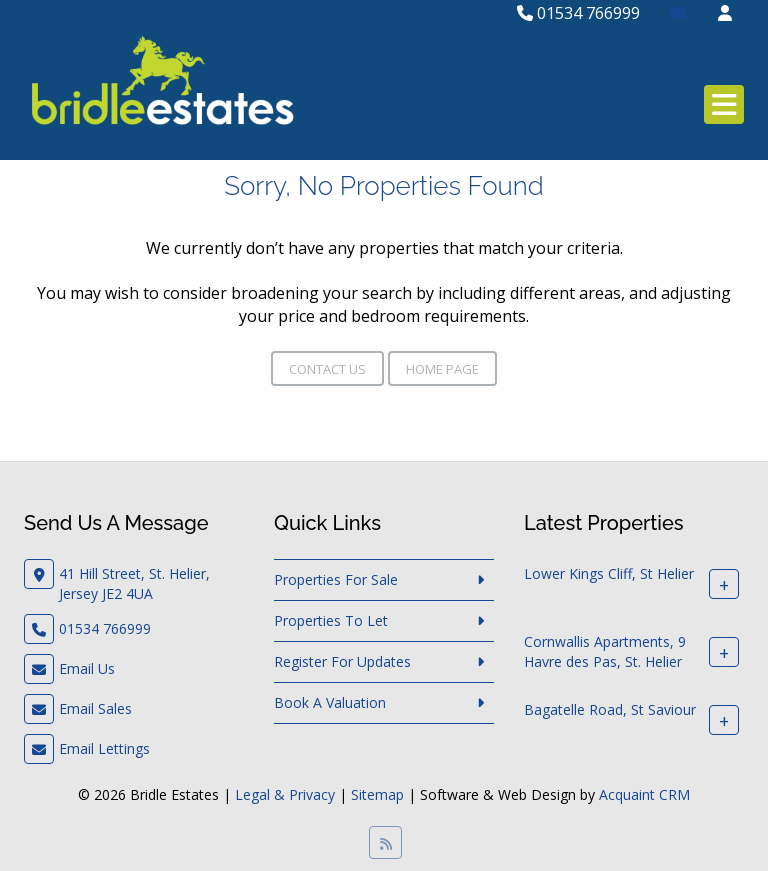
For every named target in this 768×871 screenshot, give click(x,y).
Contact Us (327, 369)
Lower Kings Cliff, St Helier (609, 573)
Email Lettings (104, 748)
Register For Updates (342, 661)
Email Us (87, 668)
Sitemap (377, 794)
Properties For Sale (336, 579)
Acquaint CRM (644, 794)
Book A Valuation (330, 702)
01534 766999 (578, 13)
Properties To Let (331, 620)
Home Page (442, 369)
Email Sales (95, 708)
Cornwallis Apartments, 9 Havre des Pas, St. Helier (605, 651)
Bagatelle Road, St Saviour (610, 709)
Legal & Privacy (285, 794)
